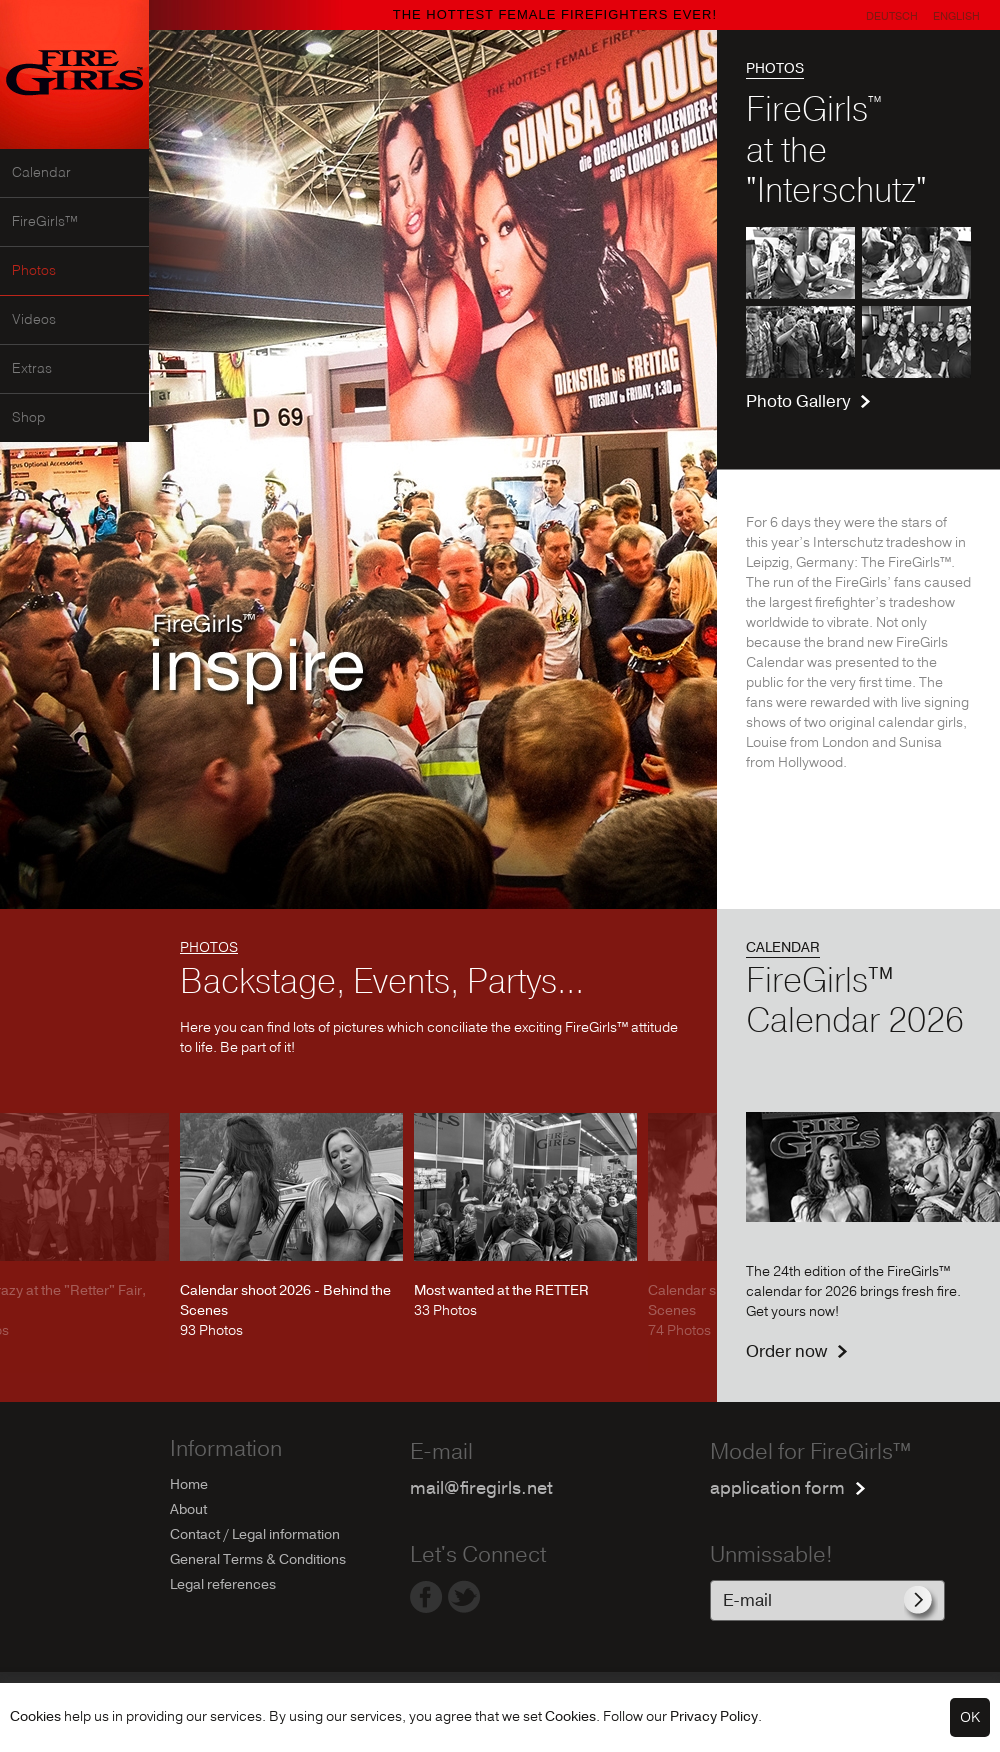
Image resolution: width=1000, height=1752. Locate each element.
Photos (34, 271)
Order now (786, 1351)
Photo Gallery (798, 401)
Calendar (41, 173)
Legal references (223, 1584)
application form (777, 1488)
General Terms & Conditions (258, 1559)
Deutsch (892, 16)
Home (189, 1484)
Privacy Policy (714, 1716)
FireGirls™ (45, 222)
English (956, 16)
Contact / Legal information (255, 1534)
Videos (34, 320)
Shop (29, 418)
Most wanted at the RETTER (501, 1290)
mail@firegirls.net (481, 1488)
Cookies (35, 1716)
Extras (32, 369)
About (188, 1509)
